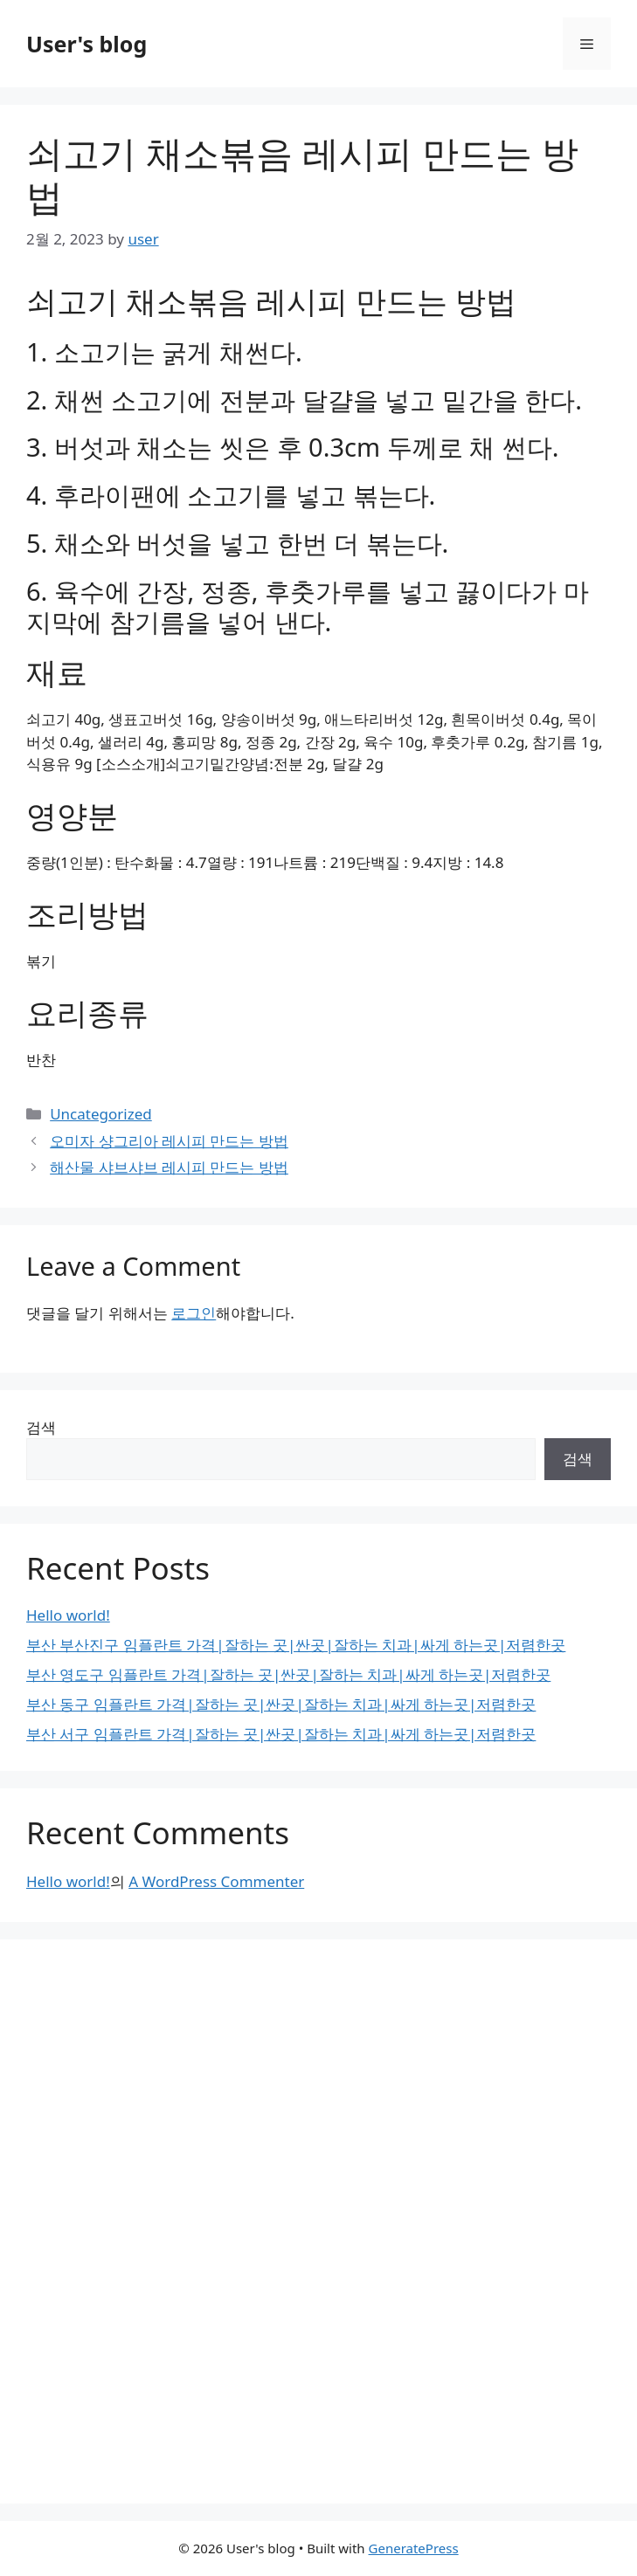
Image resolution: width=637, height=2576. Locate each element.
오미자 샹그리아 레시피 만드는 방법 (169, 1141)
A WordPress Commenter (216, 1881)
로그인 (193, 1313)
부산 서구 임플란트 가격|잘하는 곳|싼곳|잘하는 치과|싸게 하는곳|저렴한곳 (281, 1734)
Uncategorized (101, 1114)
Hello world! (68, 1615)
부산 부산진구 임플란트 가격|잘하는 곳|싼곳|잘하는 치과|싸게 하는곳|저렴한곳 (295, 1645)
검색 (41, 1427)
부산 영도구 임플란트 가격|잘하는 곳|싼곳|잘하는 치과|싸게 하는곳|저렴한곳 (288, 1674)
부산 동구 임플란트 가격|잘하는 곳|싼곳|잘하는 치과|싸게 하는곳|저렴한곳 (281, 1704)
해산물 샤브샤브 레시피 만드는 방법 (169, 1167)
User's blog (86, 44)
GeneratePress (414, 2548)
